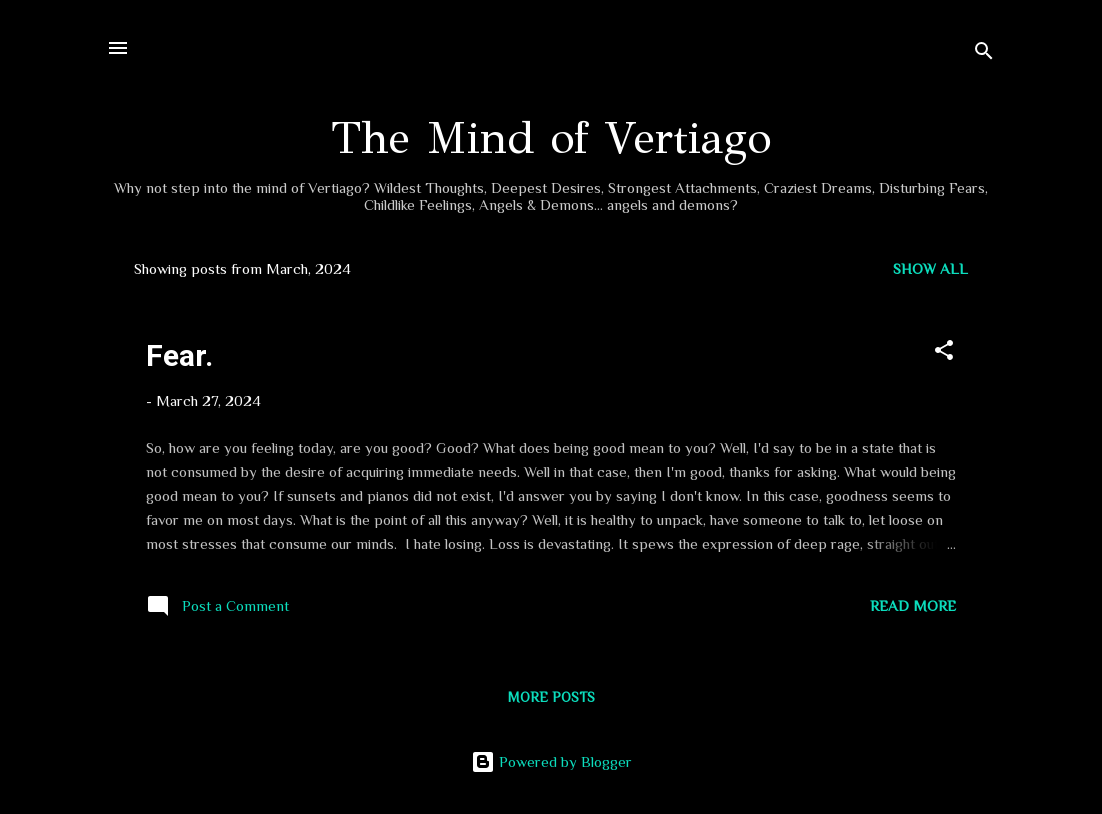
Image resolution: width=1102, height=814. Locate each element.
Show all (930, 268)
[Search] (984, 54)
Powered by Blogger (551, 761)
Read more (913, 605)
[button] (944, 353)
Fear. (179, 355)
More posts (551, 697)
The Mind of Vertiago (551, 137)
